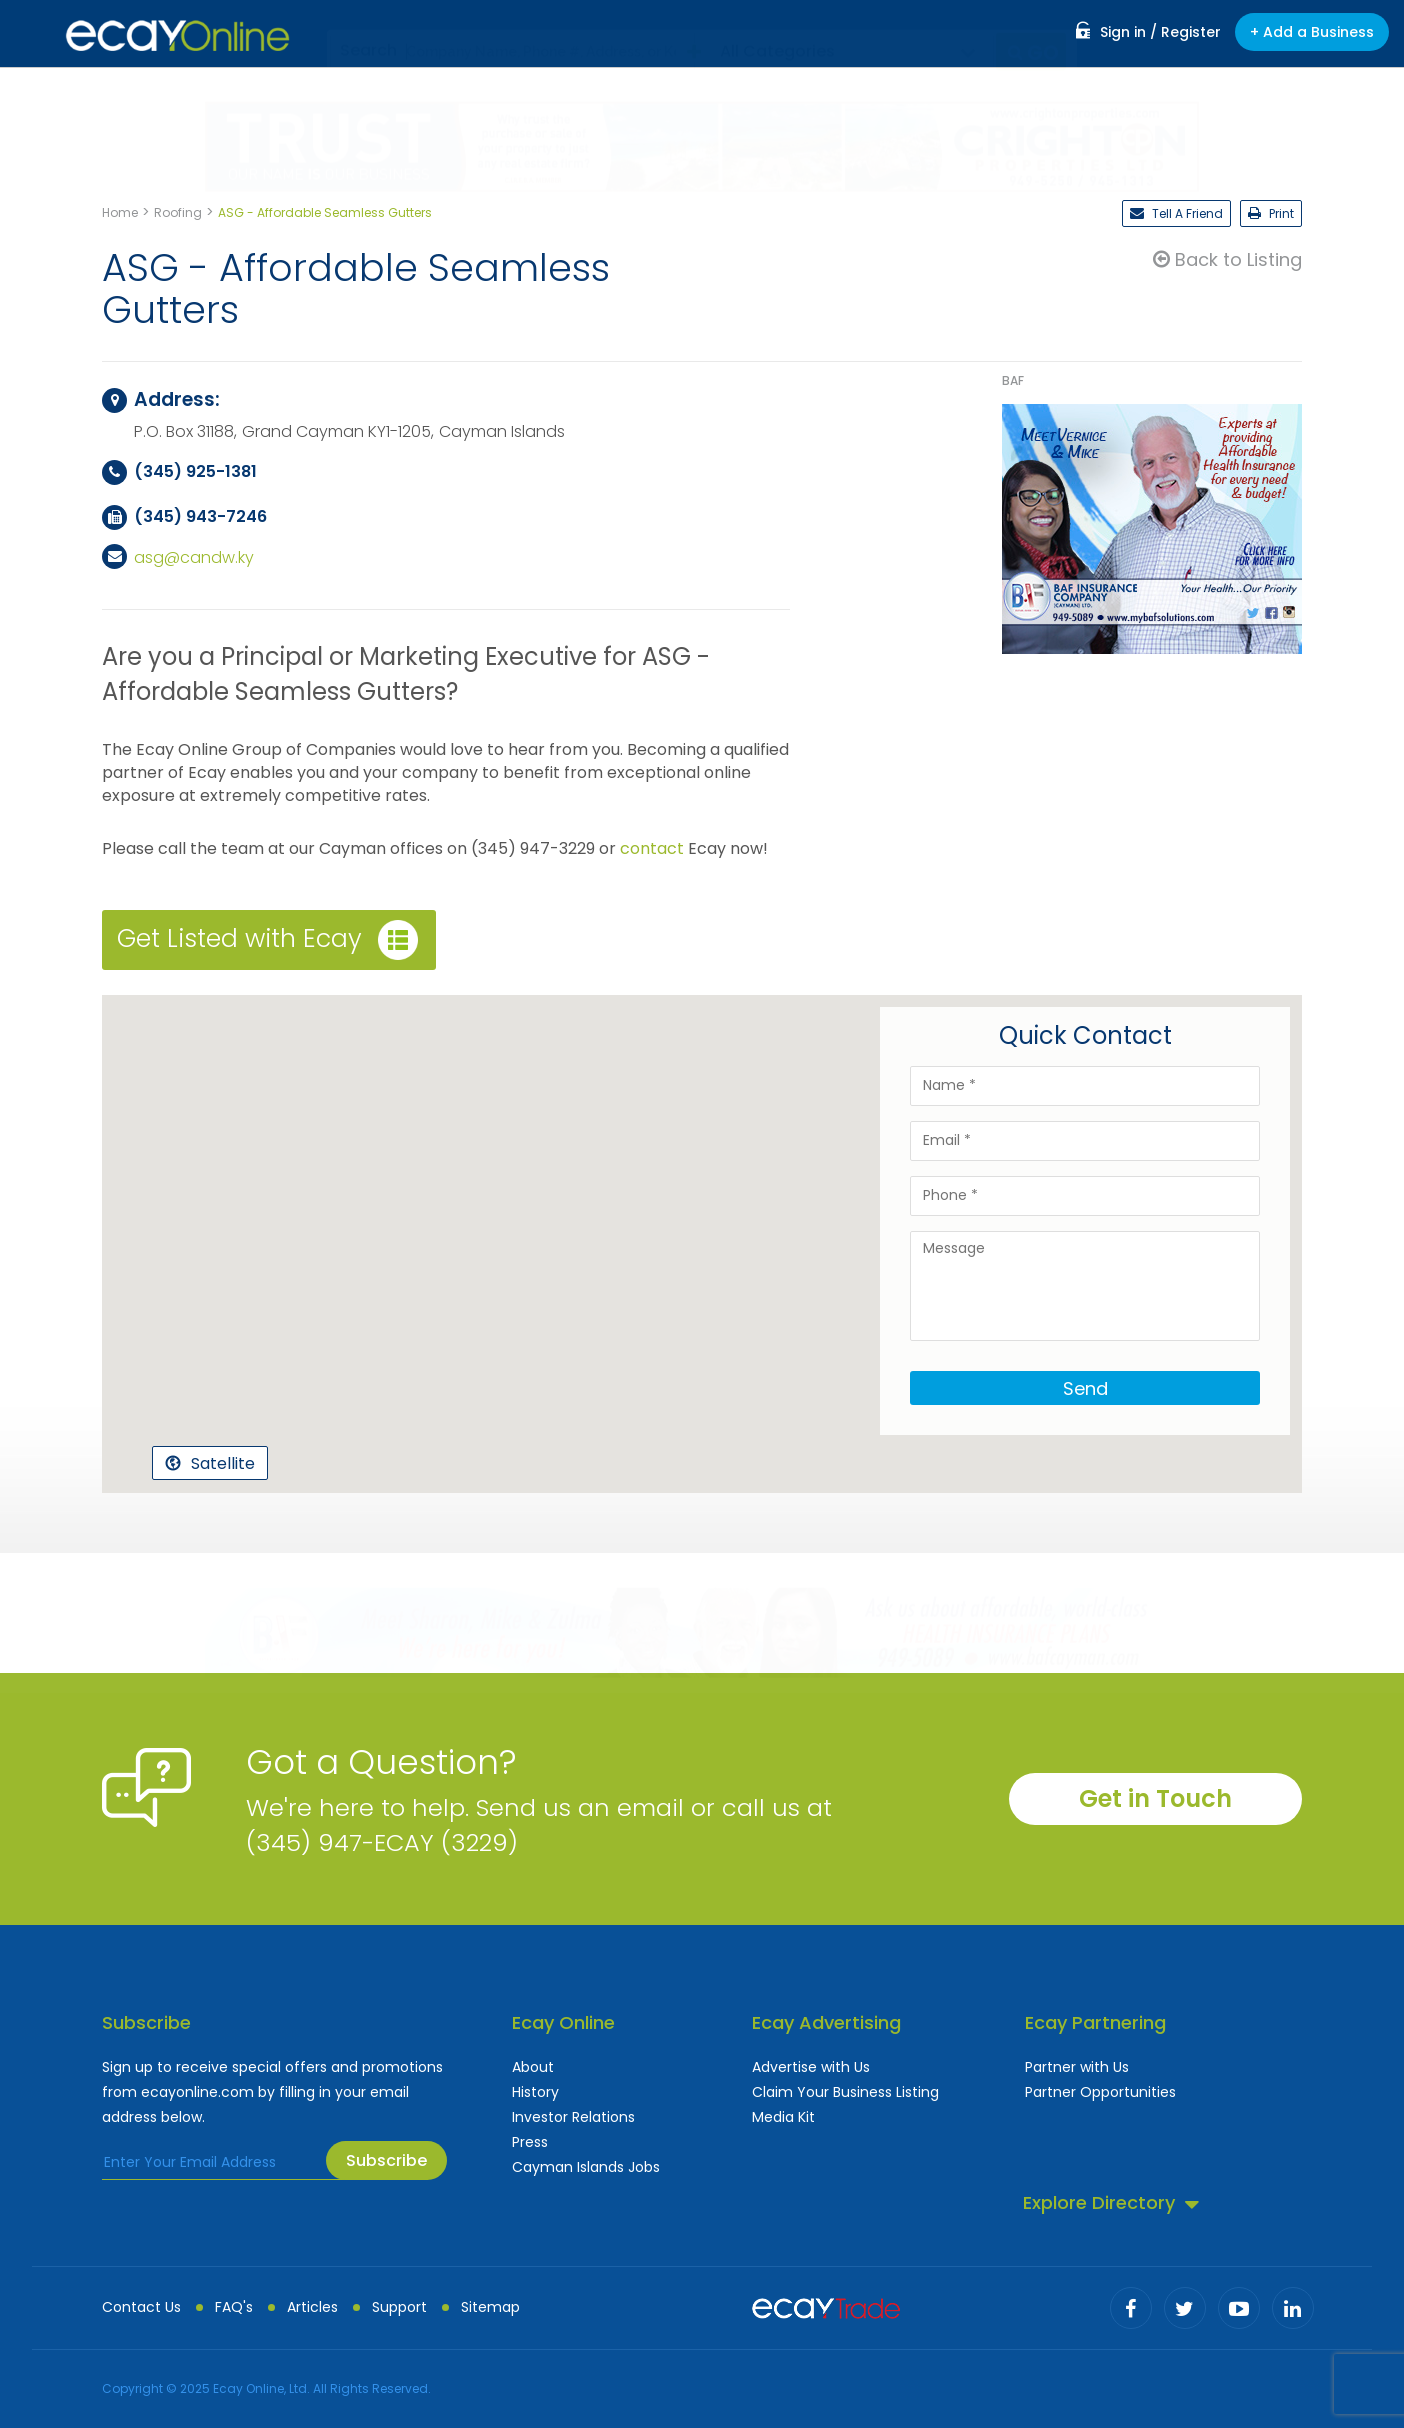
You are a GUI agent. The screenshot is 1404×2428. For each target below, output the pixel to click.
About (533, 2067)
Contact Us (141, 2307)
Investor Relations (573, 2117)
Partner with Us (1077, 2067)
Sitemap (490, 2307)
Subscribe (386, 2160)
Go (1033, 33)
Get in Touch (1155, 1798)
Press (530, 2142)
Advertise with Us (811, 2067)
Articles (312, 2307)
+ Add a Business (1312, 32)
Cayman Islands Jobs (586, 2167)
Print (1271, 213)
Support (399, 2307)
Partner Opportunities (1100, 2092)
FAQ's (234, 2307)
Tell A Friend (1176, 213)
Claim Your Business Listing (845, 2092)
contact (652, 848)
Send (1085, 1388)
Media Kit (783, 2117)
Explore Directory (1111, 2202)
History (535, 2092)
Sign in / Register (1148, 31)
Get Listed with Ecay (267, 940)
